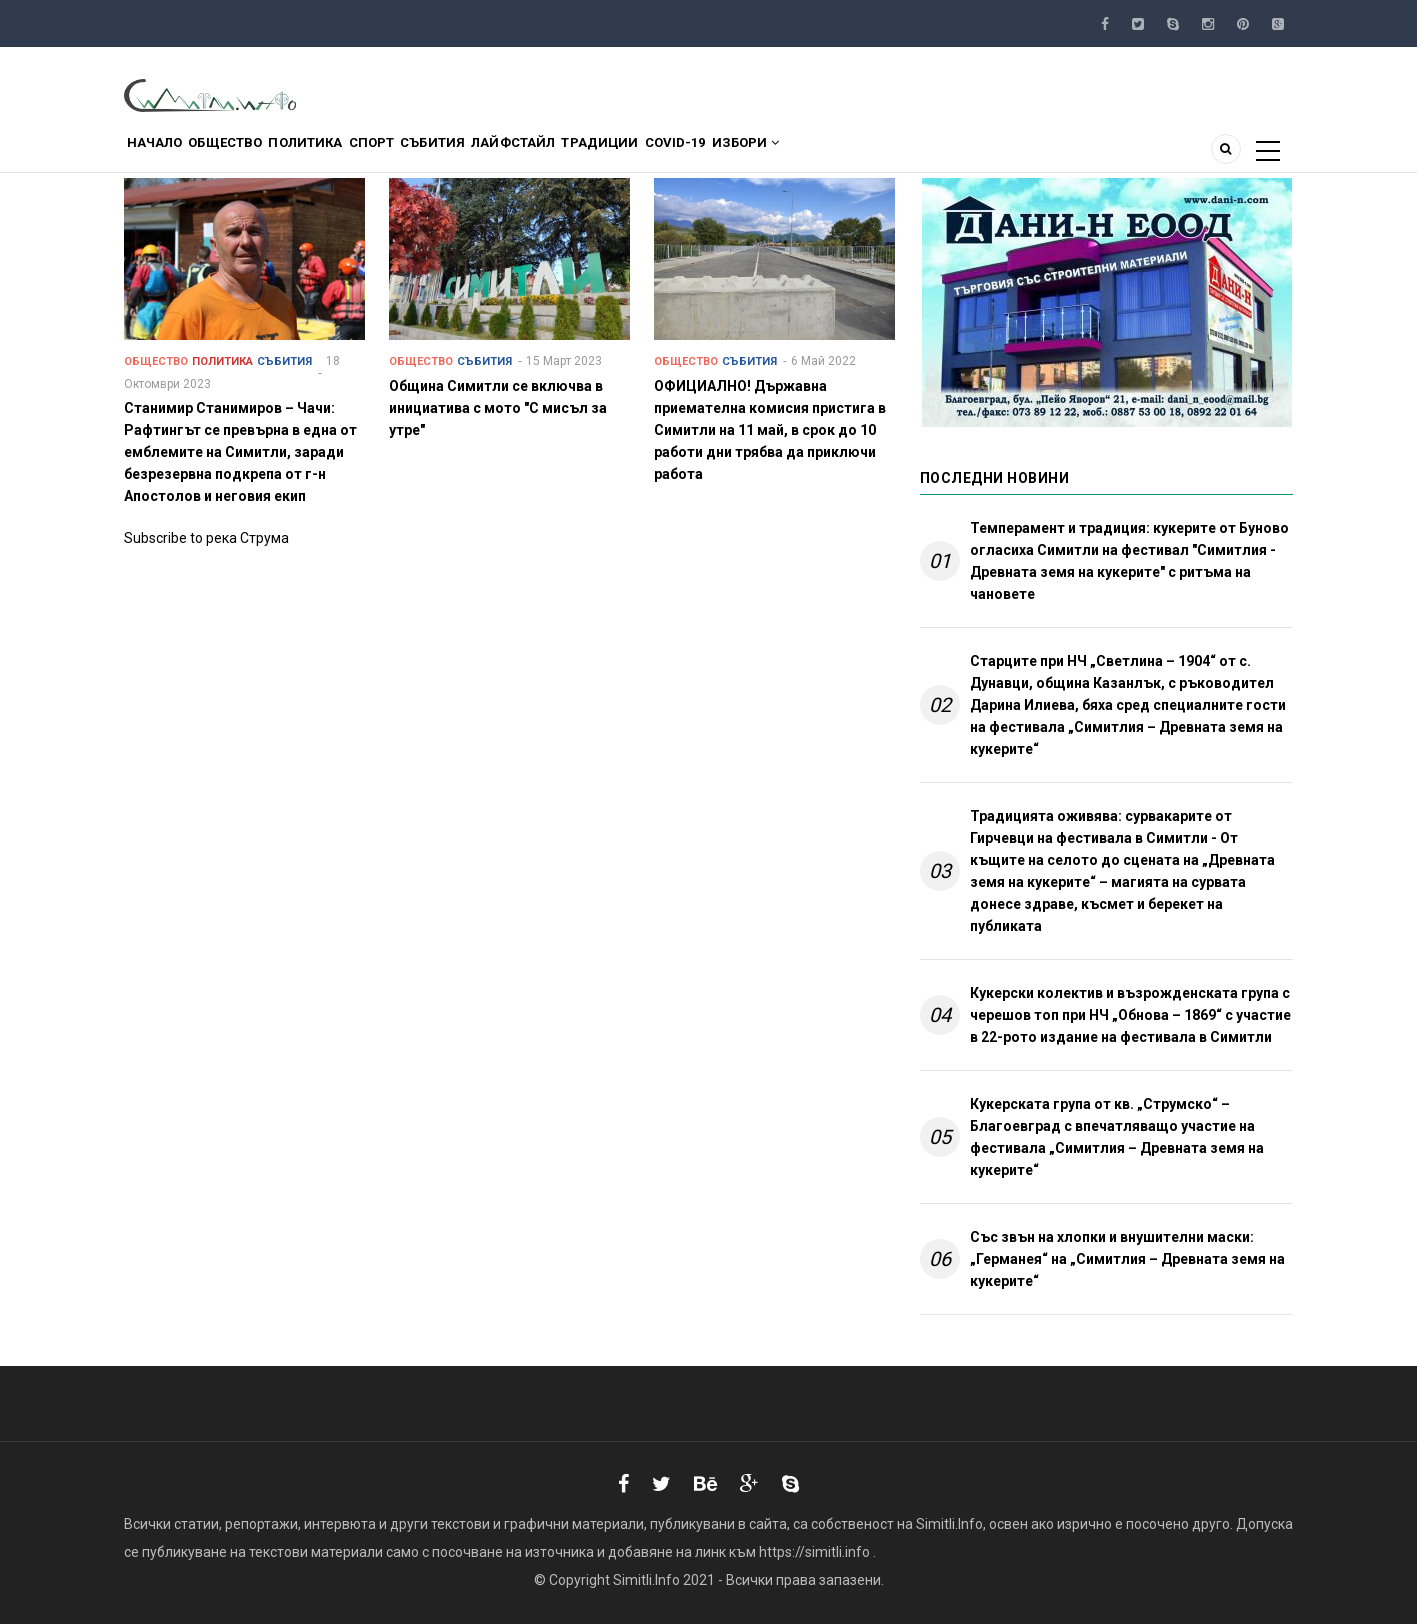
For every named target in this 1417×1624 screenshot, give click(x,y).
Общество (253, 153)
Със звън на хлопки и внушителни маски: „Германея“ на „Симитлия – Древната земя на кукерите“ (1127, 1259)
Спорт (437, 153)
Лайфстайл (616, 153)
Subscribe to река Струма (206, 538)
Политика (352, 153)
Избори (904, 153)
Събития (516, 153)
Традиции (721, 153)
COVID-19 (815, 153)
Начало (164, 153)
